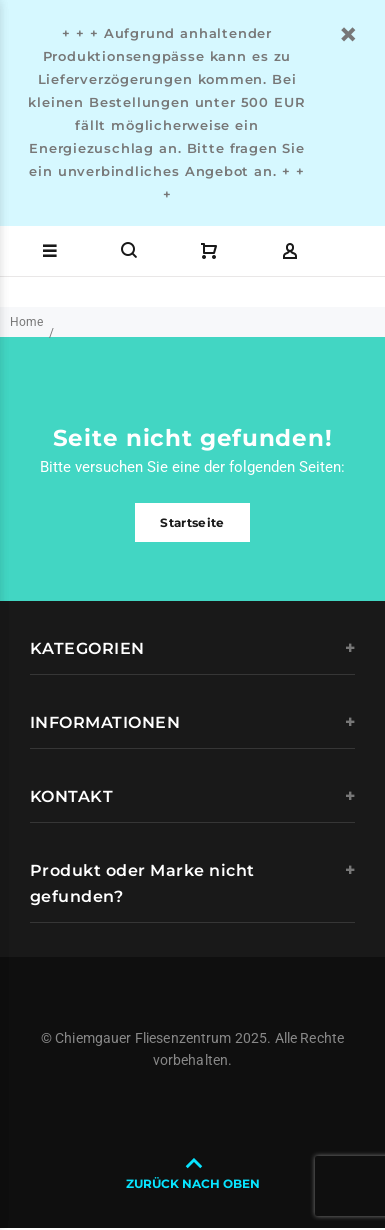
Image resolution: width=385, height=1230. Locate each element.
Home (26, 322)
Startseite (192, 522)
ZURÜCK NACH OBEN (193, 1183)
